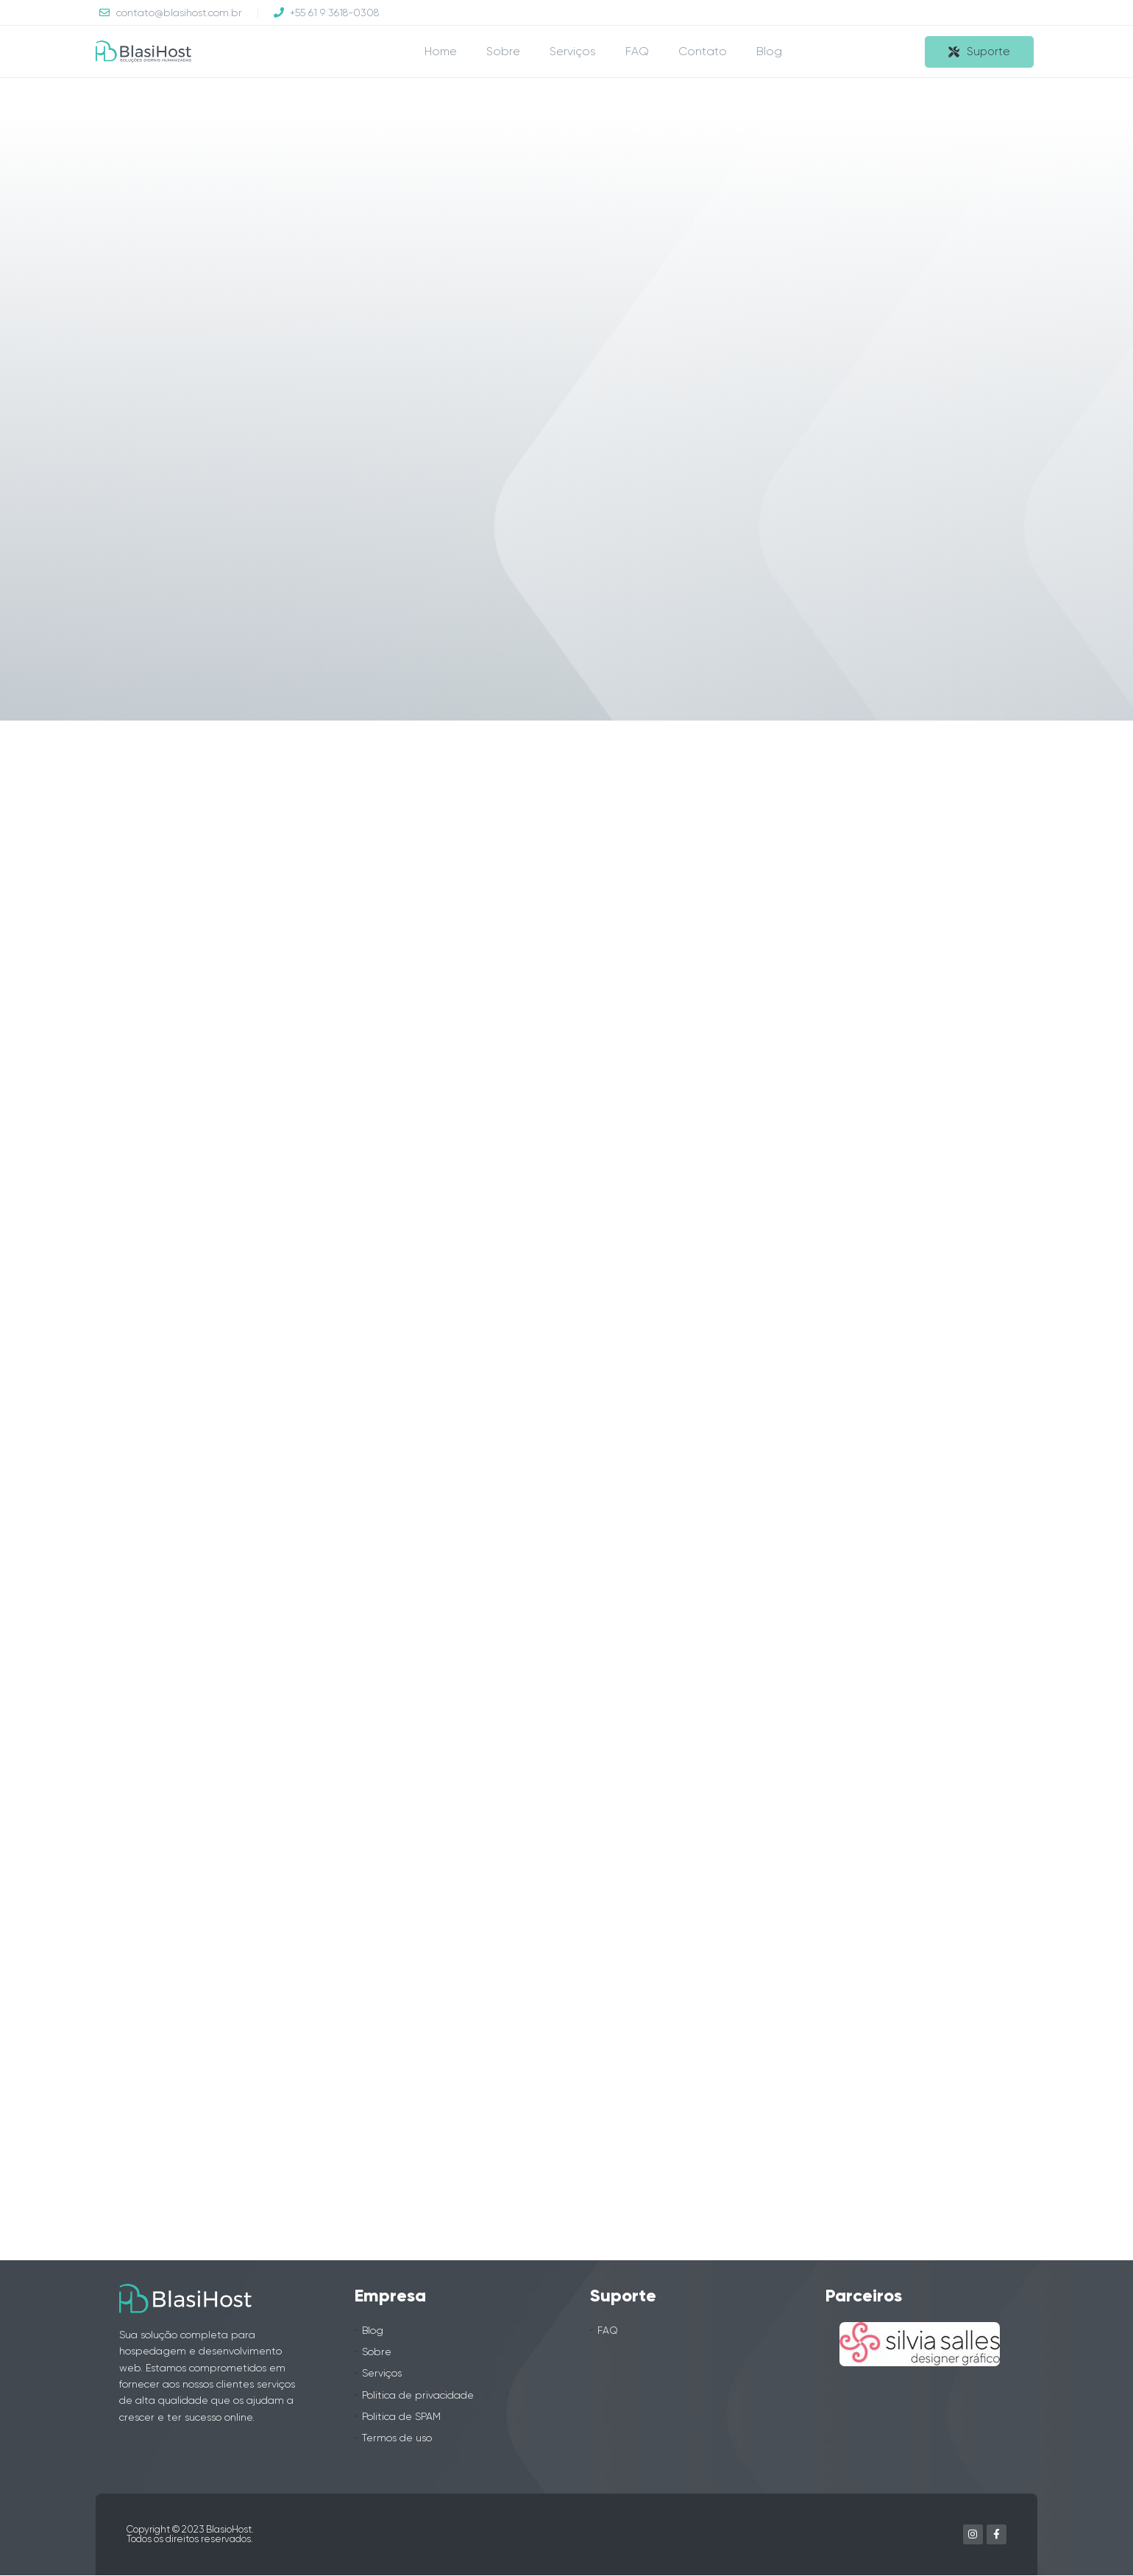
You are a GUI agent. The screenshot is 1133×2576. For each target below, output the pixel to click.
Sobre (503, 51)
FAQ (637, 51)
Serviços (573, 51)
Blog (769, 51)
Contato (702, 51)
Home (441, 51)
